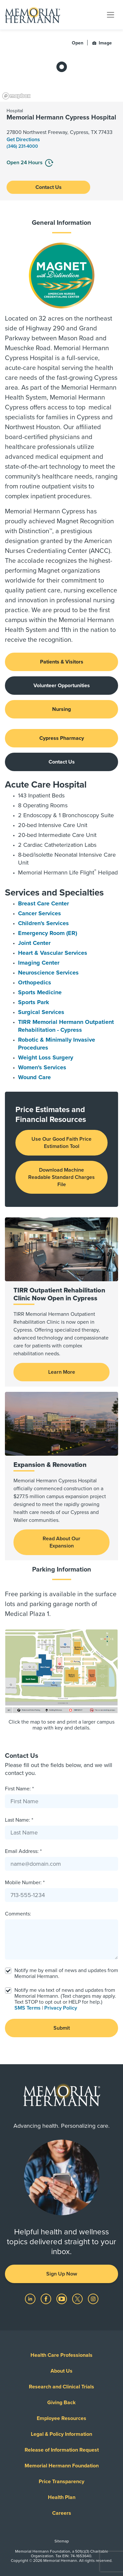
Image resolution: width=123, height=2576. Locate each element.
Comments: (18, 1914)
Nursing (61, 709)
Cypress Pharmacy (61, 738)
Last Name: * (19, 1820)
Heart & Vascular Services (52, 952)
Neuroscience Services (48, 972)
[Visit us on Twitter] (78, 2298)
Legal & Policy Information (61, 2434)
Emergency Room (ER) (47, 933)
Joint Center (34, 943)
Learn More (61, 1372)
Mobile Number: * (25, 1883)
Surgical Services (41, 1012)
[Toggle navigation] (110, 14)
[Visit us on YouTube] (62, 2298)
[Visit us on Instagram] (93, 2298)
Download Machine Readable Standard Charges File (61, 1177)
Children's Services (43, 923)
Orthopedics (34, 982)
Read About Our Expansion (61, 1542)
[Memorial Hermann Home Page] (32, 15)
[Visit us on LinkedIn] (31, 2298)
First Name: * (19, 1789)
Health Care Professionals (61, 2355)
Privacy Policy (60, 2008)
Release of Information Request (62, 2450)
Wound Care (34, 1077)
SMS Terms (27, 2008)
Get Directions (23, 139)
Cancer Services (39, 913)
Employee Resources (61, 2418)
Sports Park (33, 1002)
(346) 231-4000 (22, 146)
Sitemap (61, 2541)
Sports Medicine (40, 992)
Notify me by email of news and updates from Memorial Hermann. (66, 1973)
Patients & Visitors (61, 662)
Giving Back (61, 2402)
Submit (61, 2028)
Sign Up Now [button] (61, 2274)
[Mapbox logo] (16, 96)
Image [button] (102, 43)
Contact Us (48, 187)
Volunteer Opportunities (61, 685)
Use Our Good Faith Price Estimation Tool (61, 1143)
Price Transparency (61, 2481)
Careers (61, 2513)
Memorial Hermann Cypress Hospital (61, 117)
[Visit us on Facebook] (46, 2298)
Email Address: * (23, 1851)
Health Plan (61, 2497)
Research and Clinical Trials (61, 2386)
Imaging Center (38, 962)
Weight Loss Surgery (45, 1057)
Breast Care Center (43, 903)
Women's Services (42, 1067)
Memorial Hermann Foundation (62, 2465)
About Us (61, 2371)
